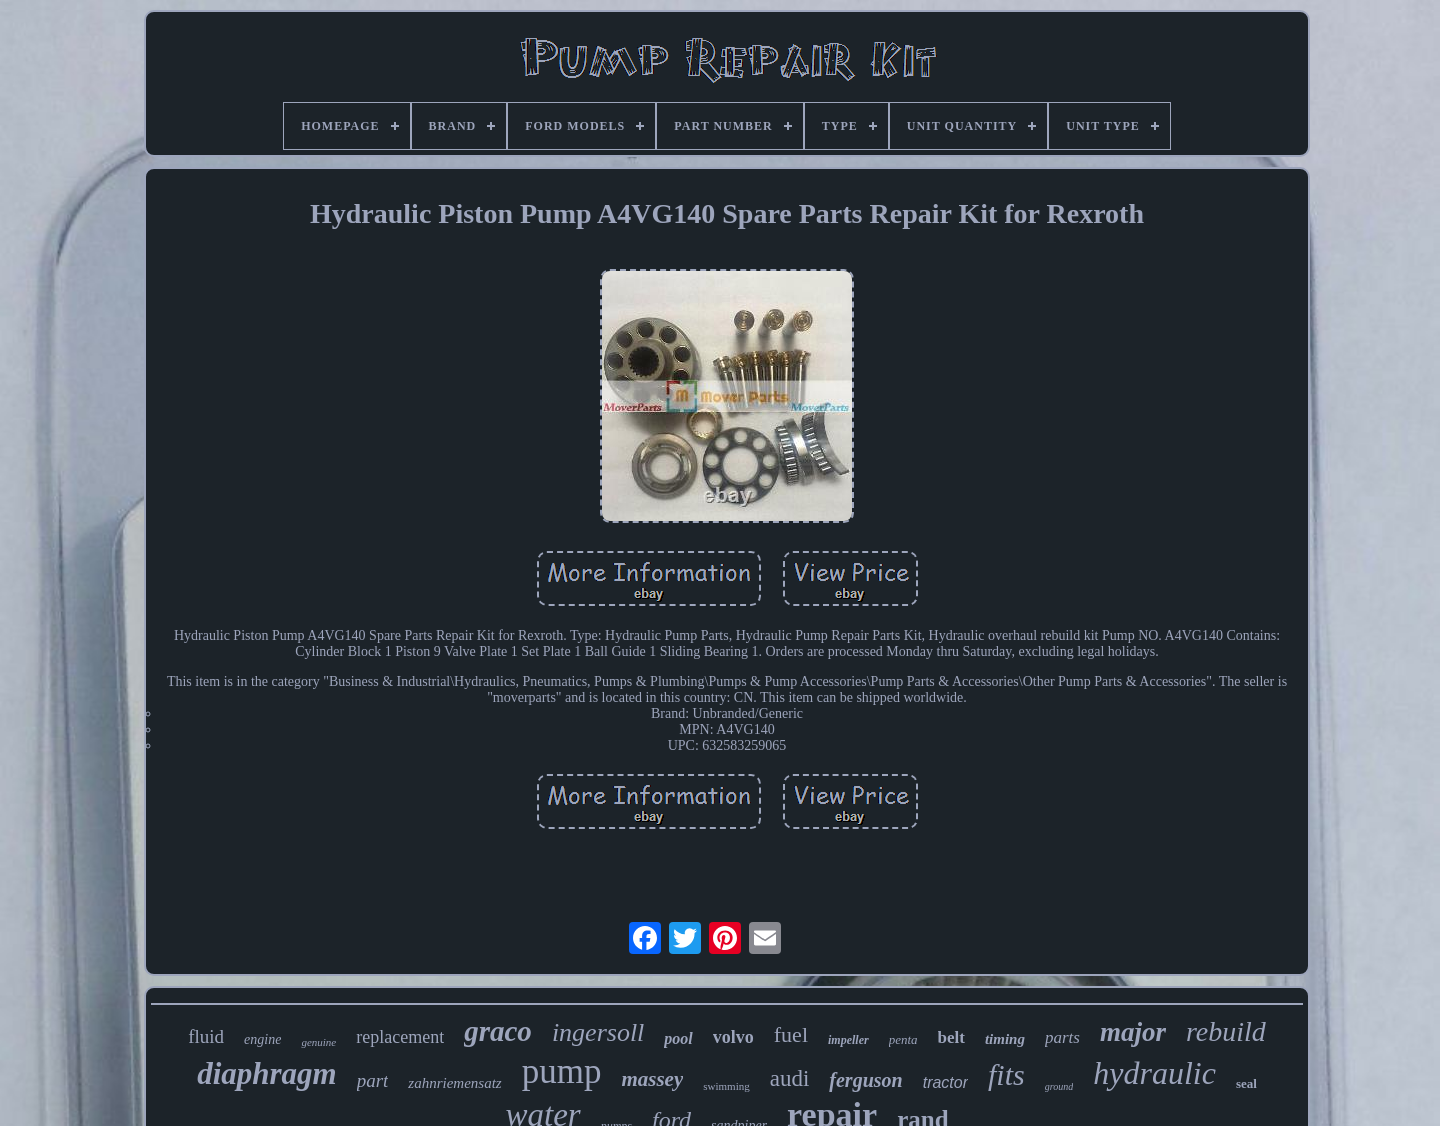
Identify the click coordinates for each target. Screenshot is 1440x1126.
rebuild (1226, 1031)
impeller (848, 1040)
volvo (733, 1037)
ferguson (865, 1080)
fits (1006, 1074)
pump (562, 1071)
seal (1246, 1083)
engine (262, 1039)
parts (1062, 1037)
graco (498, 1031)
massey (652, 1079)
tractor (945, 1082)
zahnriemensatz (454, 1083)
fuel (791, 1034)
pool (678, 1038)
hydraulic (1154, 1073)
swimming (726, 1086)
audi (790, 1078)
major (1133, 1032)
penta (903, 1039)
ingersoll (598, 1032)
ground (1059, 1086)
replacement (400, 1037)
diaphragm (267, 1073)
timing (1005, 1039)
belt (951, 1037)
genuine (318, 1042)
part (373, 1080)
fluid (206, 1036)
